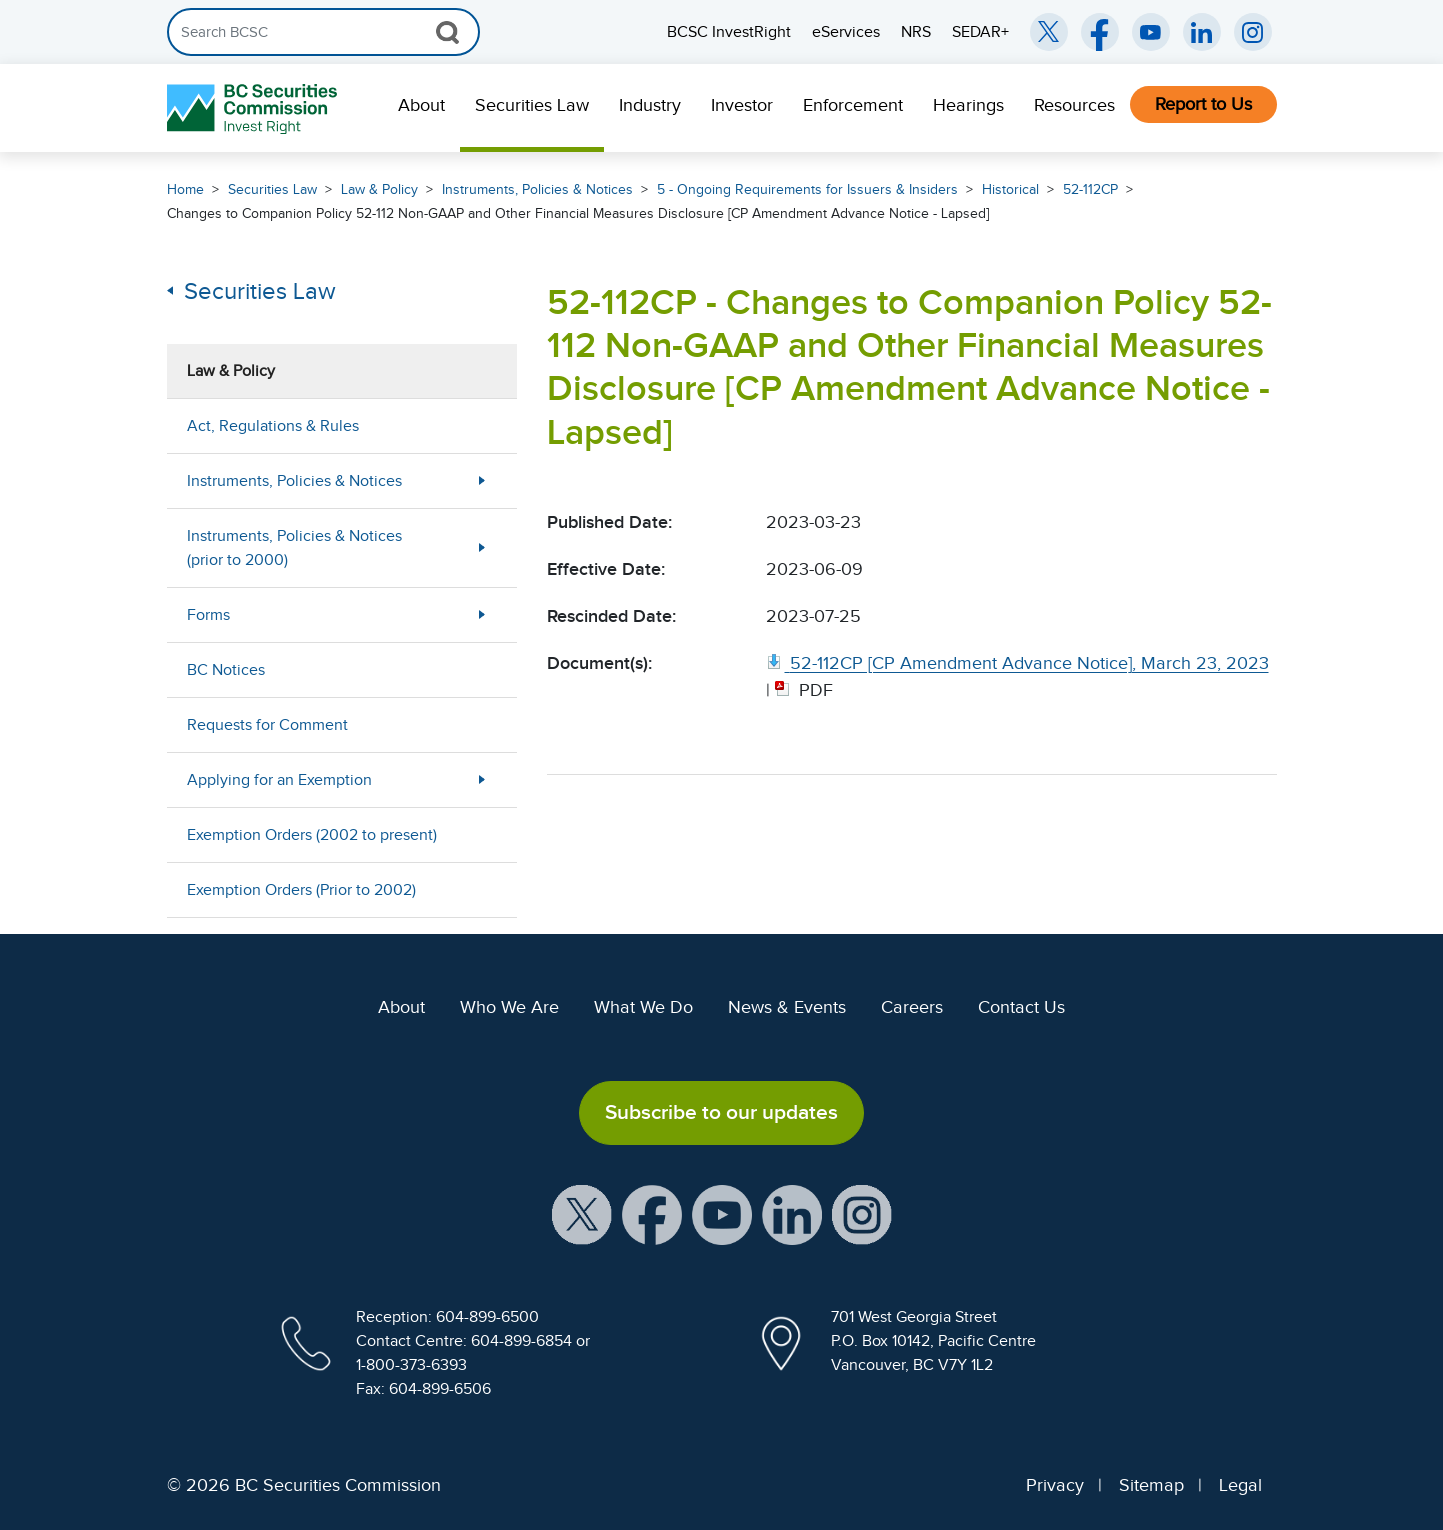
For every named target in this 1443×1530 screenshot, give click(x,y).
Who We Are (509, 1007)
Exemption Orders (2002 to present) (312, 835)
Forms (208, 615)
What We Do (643, 1007)
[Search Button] (447, 32)
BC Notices (226, 670)
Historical (1010, 189)
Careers (912, 1007)
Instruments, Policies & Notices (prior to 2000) (294, 548)
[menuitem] (421, 108)
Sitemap (1151, 1485)
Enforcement (853, 105)
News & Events (787, 1007)
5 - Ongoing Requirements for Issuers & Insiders (807, 189)
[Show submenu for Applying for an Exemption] (482, 779)
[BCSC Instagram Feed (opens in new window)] (1253, 32)
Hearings (968, 105)
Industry (650, 105)
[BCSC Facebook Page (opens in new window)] (1100, 32)
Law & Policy (379, 189)
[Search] (323, 32)
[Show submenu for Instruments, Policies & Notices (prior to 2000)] (482, 547)
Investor (742, 105)
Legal (1240, 1485)
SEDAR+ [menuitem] (980, 32)
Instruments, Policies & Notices (537, 189)
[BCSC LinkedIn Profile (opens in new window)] (792, 1213)
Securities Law (532, 105)
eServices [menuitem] (846, 32)
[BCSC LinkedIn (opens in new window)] (1202, 32)
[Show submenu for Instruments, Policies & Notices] (482, 480)
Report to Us (1203, 104)
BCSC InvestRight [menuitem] (729, 32)
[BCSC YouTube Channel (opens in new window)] (1151, 32)
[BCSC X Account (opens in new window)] (582, 1213)
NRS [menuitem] (916, 32)
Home (185, 189)
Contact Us (1021, 1007)
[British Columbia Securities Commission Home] (254, 108)
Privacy (1055, 1485)
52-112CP (1090, 189)
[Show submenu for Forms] (482, 614)
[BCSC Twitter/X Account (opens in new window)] (1049, 32)
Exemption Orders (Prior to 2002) (301, 890)
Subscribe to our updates (721, 1112)
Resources (1074, 105)
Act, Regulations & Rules (273, 426)
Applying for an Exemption (279, 780)
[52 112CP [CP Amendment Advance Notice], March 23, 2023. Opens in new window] (1017, 663)
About (421, 105)
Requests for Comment (267, 725)
